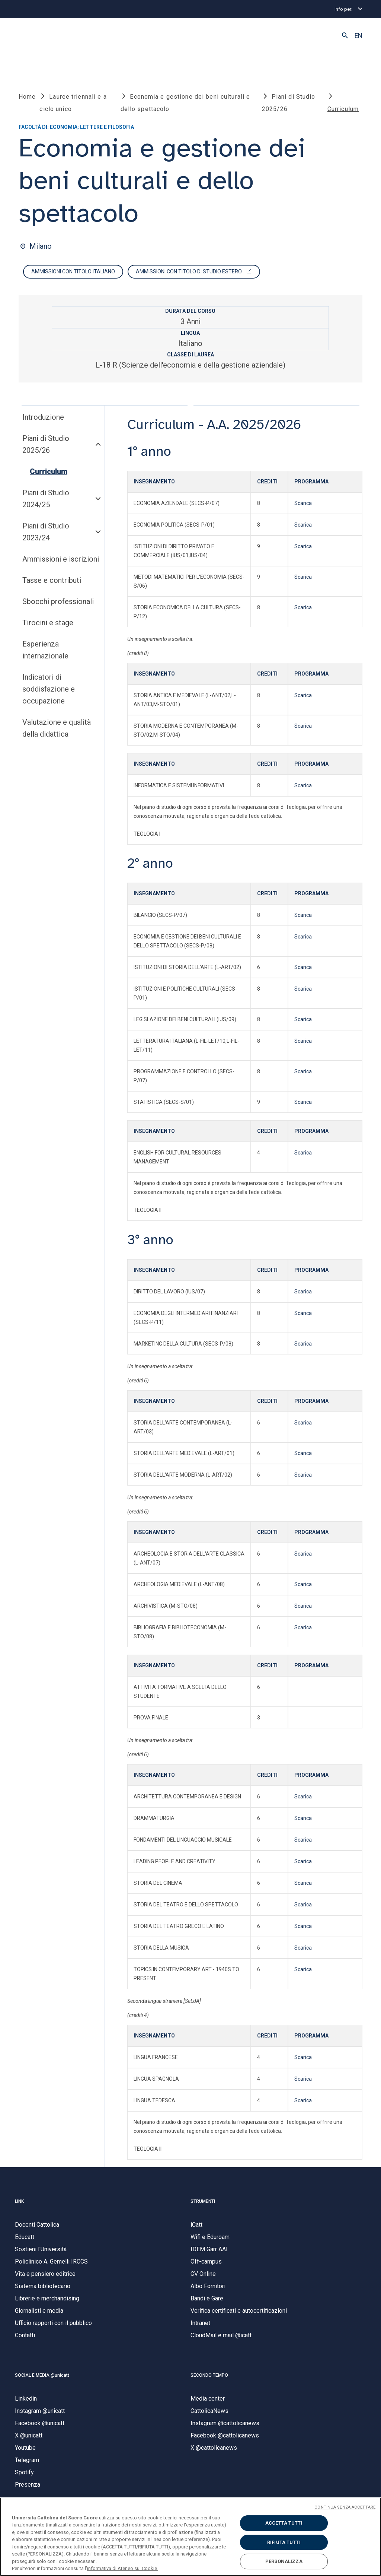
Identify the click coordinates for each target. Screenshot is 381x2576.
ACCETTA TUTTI (283, 2523)
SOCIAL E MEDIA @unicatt (42, 2375)
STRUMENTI (202, 2201)
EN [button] (358, 35)
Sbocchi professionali (58, 601)
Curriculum (48, 471)
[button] (345, 35)
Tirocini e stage (47, 623)
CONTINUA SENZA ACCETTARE (344, 2507)
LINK (19, 2201)
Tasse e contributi (51, 580)
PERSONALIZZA (283, 2561)
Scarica (303, 503)
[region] (190, 2536)
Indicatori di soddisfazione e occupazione (48, 689)
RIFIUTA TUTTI (284, 2542)
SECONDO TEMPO (209, 2375)
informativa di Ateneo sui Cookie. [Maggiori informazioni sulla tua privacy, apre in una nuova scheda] (122, 2568)
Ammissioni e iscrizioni (60, 559)
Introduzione (43, 417)
